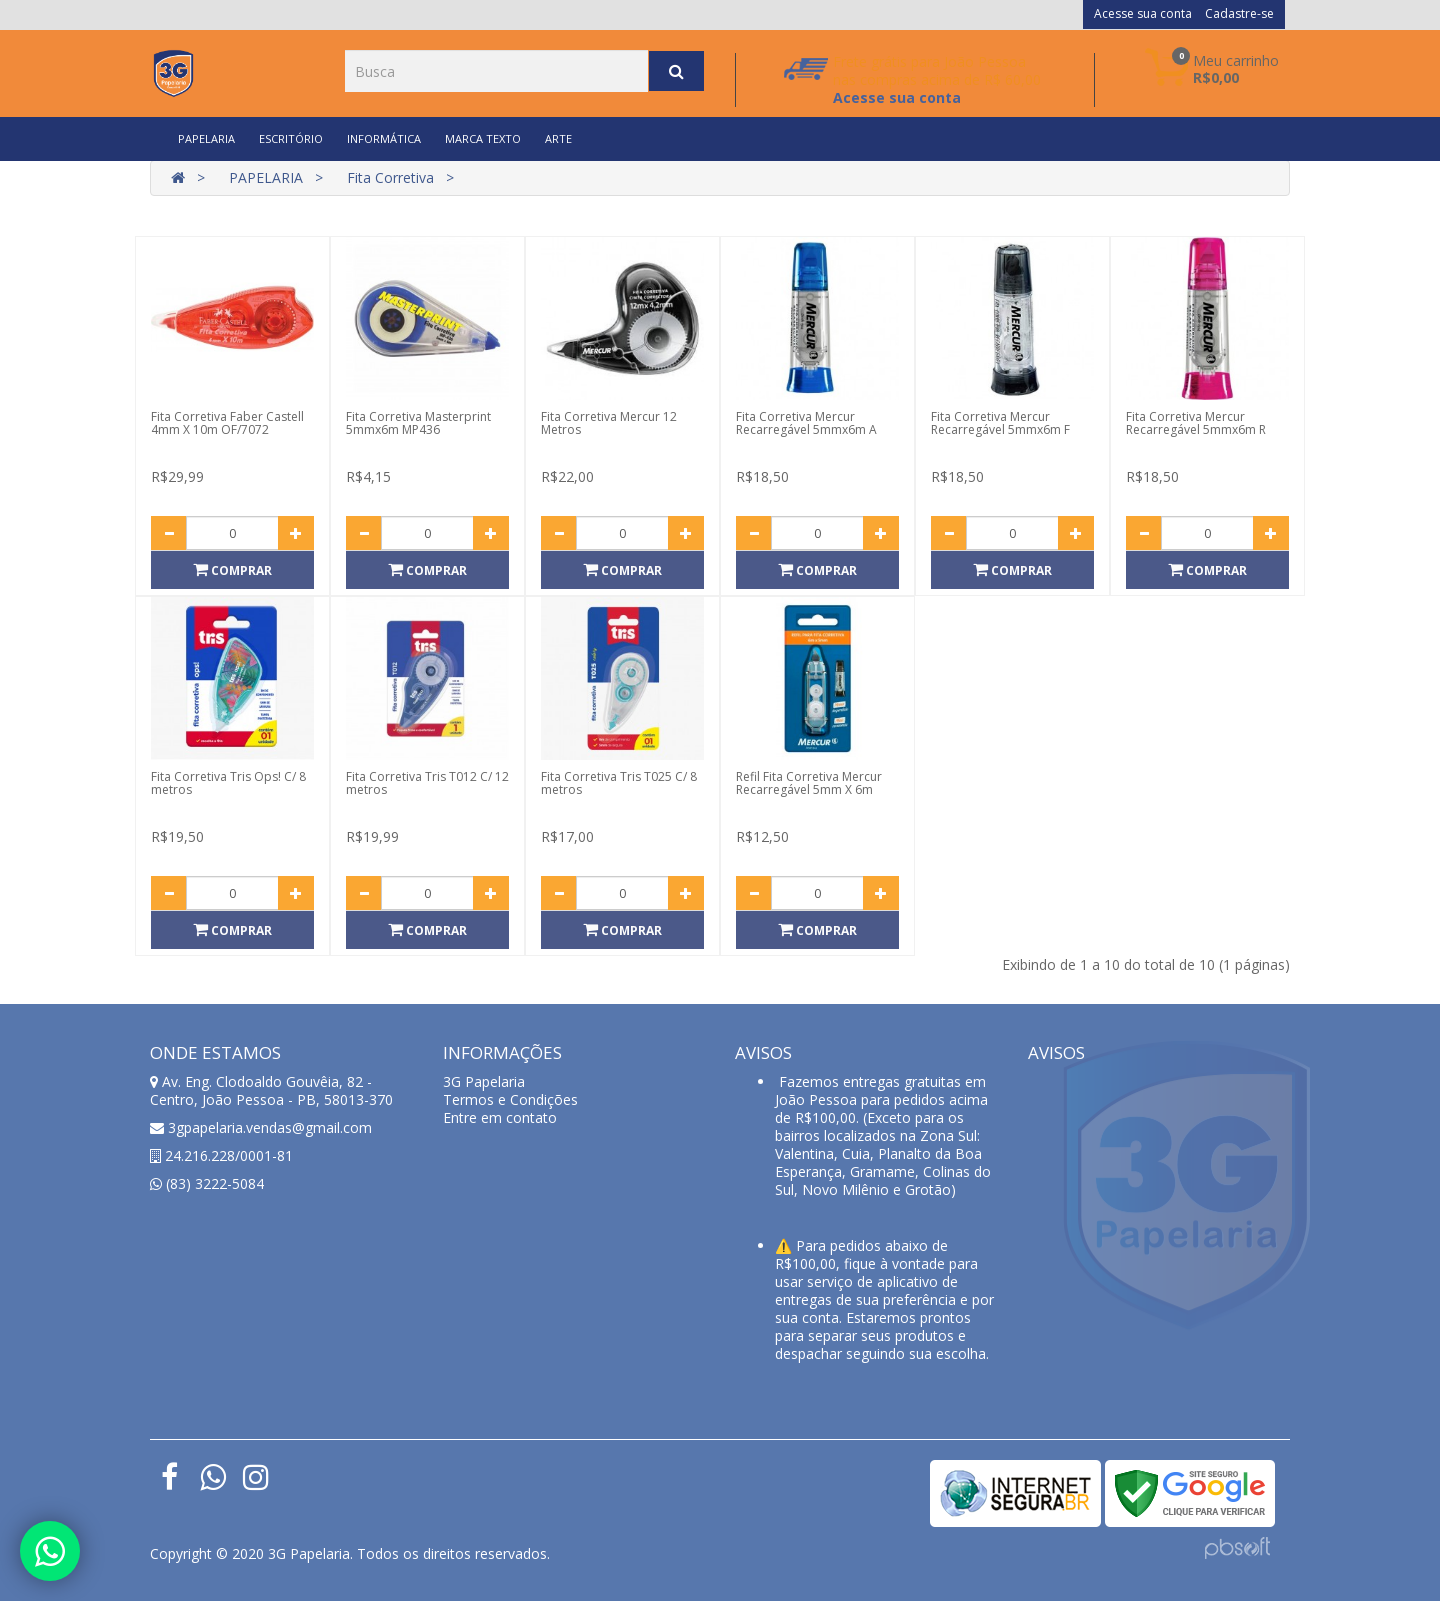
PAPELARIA (206, 138)
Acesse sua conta (1143, 13)
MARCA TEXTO (483, 138)
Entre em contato (500, 1117)
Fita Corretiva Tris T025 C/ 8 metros (619, 783)
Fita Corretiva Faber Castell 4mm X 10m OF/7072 (227, 423)
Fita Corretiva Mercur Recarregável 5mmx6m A (806, 423)
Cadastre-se (1239, 13)
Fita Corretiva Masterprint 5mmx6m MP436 (418, 423)
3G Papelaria (484, 1081)
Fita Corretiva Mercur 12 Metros (609, 423)
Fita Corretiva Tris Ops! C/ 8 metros (228, 783)
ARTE (558, 138)
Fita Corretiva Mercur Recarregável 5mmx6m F (1000, 423)
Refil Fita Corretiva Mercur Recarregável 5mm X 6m (809, 783)
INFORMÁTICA (384, 138)
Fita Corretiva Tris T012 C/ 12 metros (427, 783)
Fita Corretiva (390, 177)
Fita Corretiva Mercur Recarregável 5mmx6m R (1196, 423)
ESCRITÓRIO (291, 138)
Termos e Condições (510, 1099)
